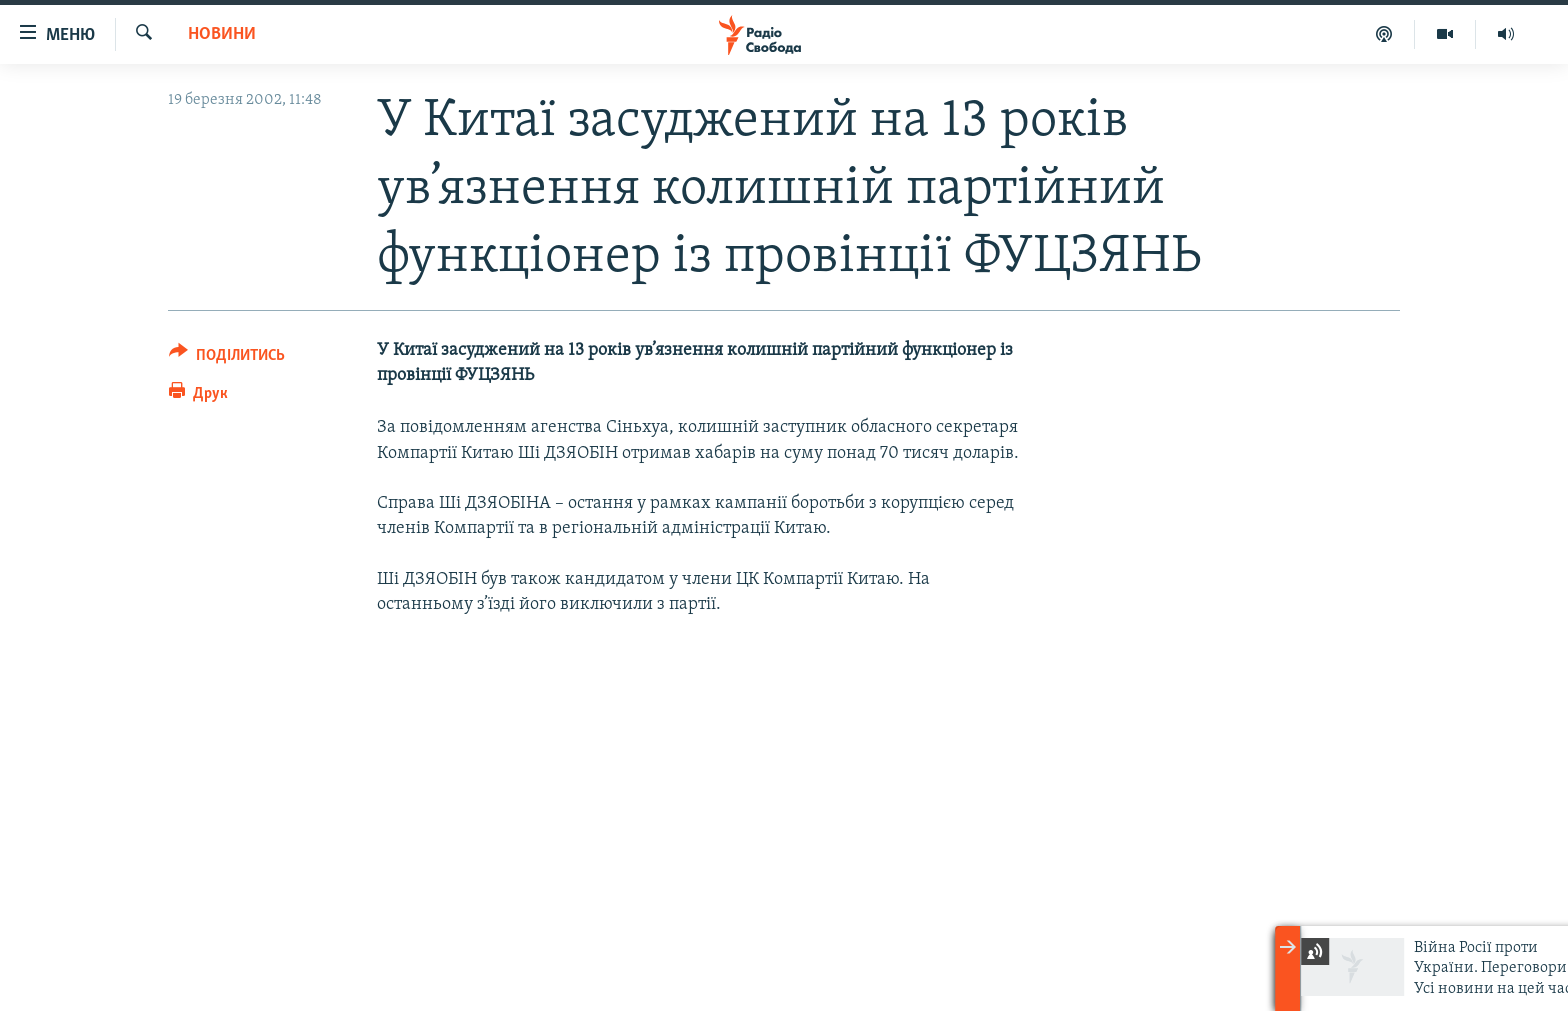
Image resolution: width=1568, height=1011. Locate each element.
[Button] (227, 358)
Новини (222, 34)
